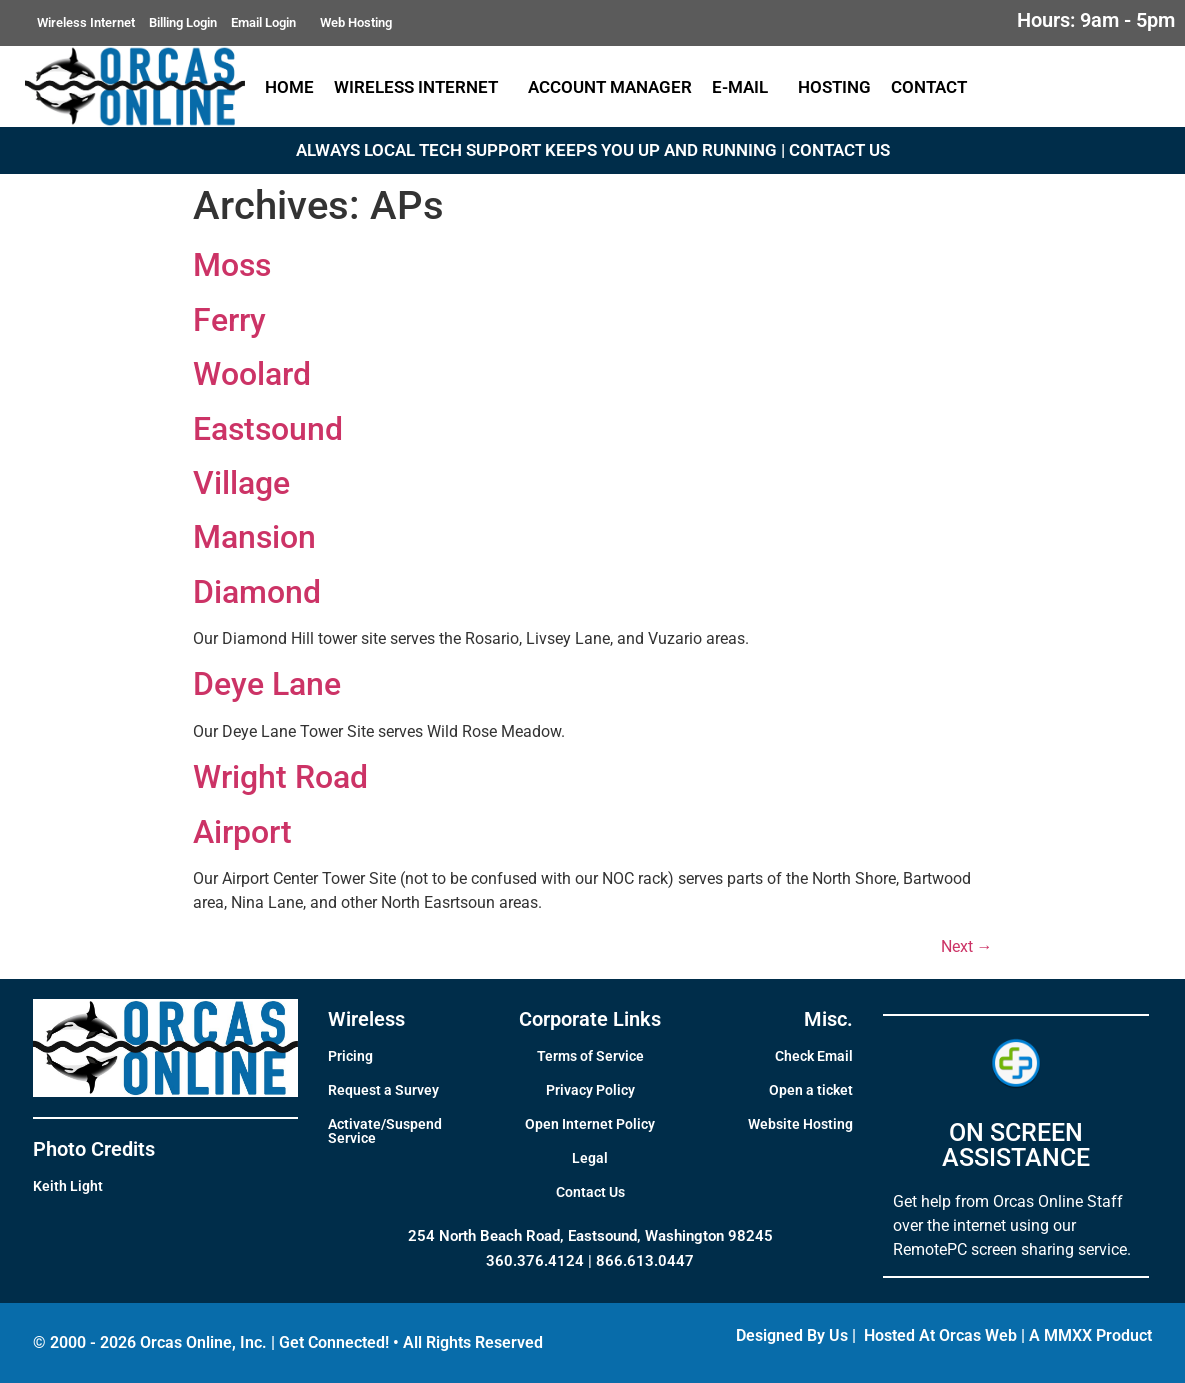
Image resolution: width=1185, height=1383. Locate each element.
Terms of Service (590, 1056)
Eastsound (268, 429)
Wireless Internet (86, 22)
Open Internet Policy (590, 1124)
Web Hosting (356, 22)
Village (241, 483)
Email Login (268, 23)
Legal (590, 1158)
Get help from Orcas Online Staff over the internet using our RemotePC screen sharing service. (1012, 1225)
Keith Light (68, 1186)
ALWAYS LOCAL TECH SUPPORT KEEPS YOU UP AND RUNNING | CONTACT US (593, 150)
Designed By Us (792, 1335)
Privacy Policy (590, 1090)
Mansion (254, 537)
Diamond (257, 592)
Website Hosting (800, 1124)
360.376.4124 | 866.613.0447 (590, 1261)
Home (289, 87)
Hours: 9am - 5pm (1096, 20)
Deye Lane (267, 684)
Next (967, 946)
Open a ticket (811, 1090)
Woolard (252, 374)
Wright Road (280, 777)
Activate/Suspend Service (385, 1131)
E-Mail (745, 87)
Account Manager (610, 87)
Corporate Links (590, 1019)
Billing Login (183, 22)
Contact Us (590, 1192)
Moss (232, 265)
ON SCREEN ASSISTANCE (1016, 1145)
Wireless (366, 1019)
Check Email (814, 1056)
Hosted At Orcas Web (940, 1335)
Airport (242, 832)
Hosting (834, 87)
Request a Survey (383, 1090)
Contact (934, 87)
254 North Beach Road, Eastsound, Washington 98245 (590, 1236)
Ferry (229, 320)
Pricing (350, 1056)
